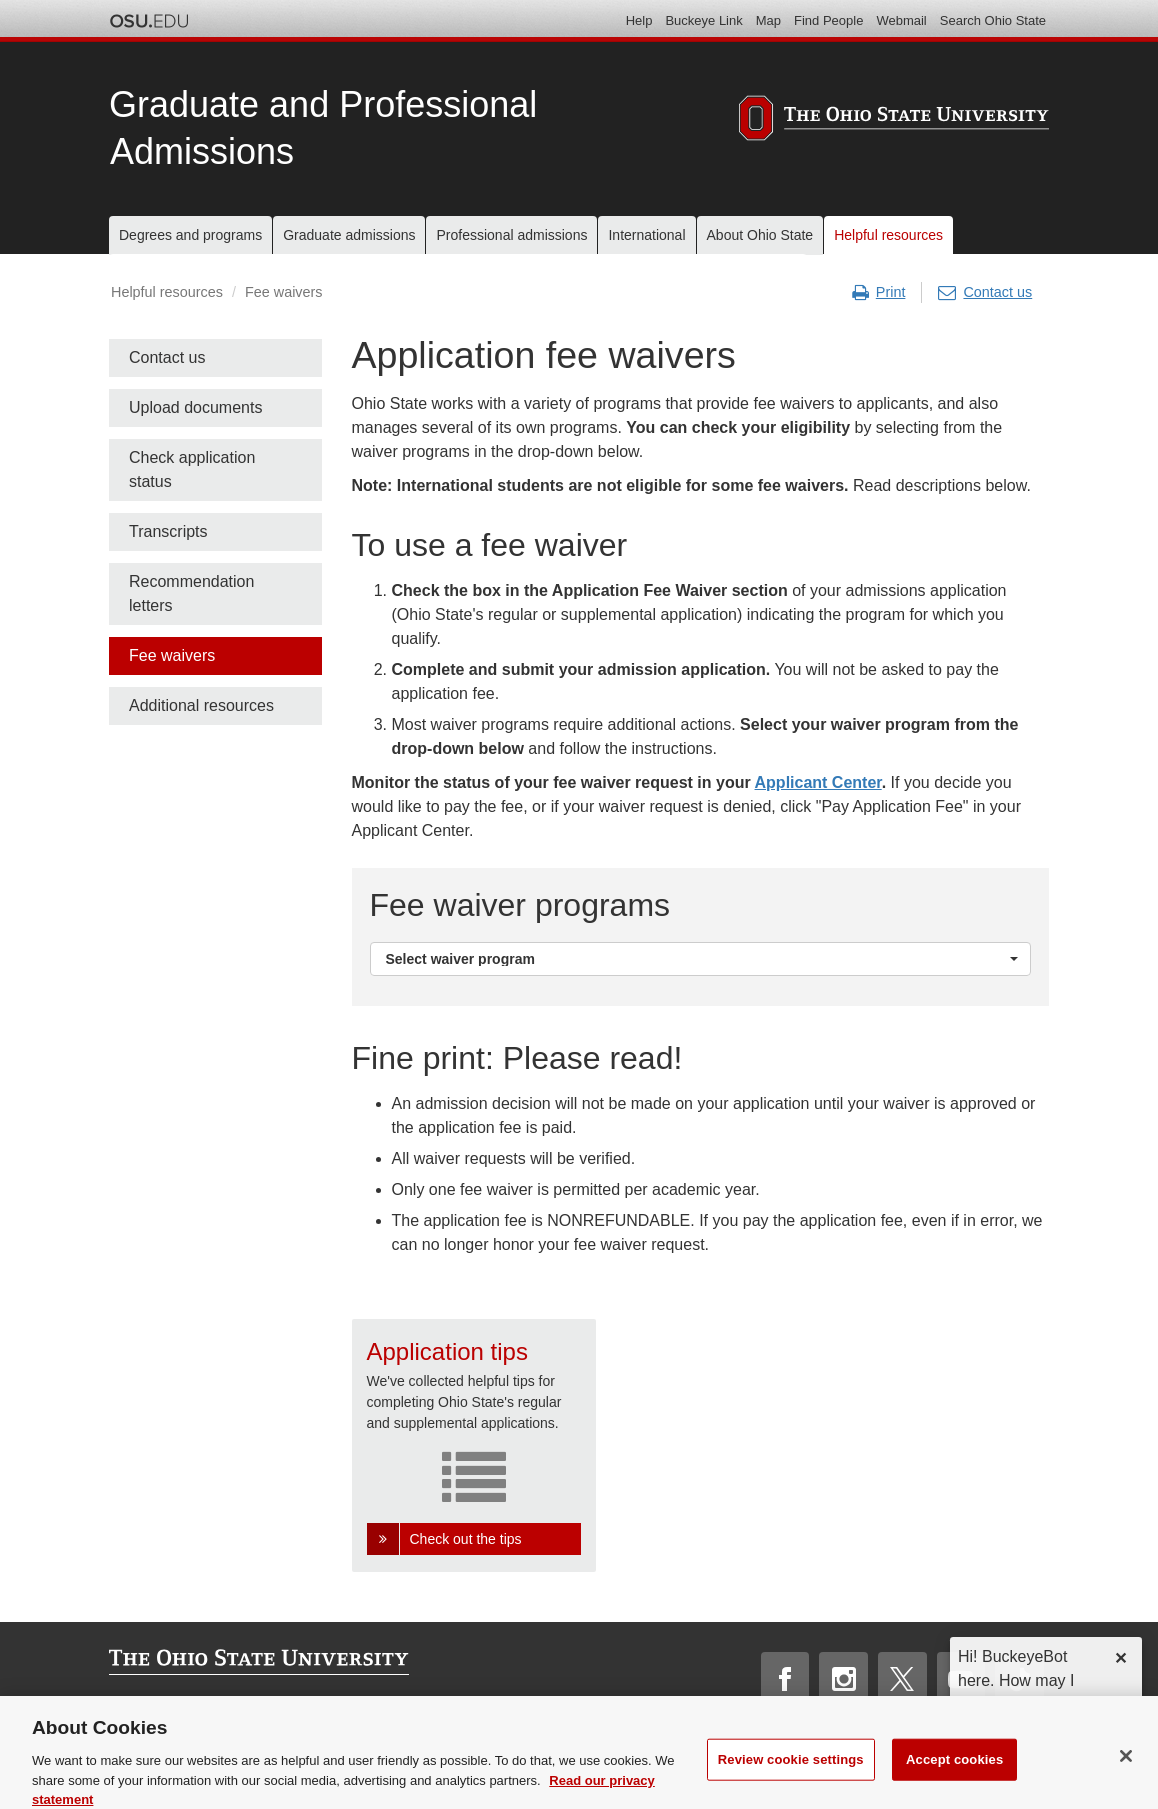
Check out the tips (466, 1539)
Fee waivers (172, 655)
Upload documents (195, 407)
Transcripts (168, 531)
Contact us (985, 293)
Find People (828, 20)
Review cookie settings (791, 1772)
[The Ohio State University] (894, 121)
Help (639, 20)
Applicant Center (818, 782)
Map (768, 20)
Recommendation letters (191, 593)
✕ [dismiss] (1120, 1658)
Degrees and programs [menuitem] (190, 235)
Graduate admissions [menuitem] (349, 235)
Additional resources (201, 705)
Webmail (901, 20)
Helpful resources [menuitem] (888, 235)
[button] (701, 959)
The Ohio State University (149, 21)
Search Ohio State (993, 20)
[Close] (1126, 1770)
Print (879, 293)
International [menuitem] (646, 235)
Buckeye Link (703, 20)
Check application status (192, 469)
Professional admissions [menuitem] (511, 235)
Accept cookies (954, 1772)
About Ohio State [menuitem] (760, 235)
